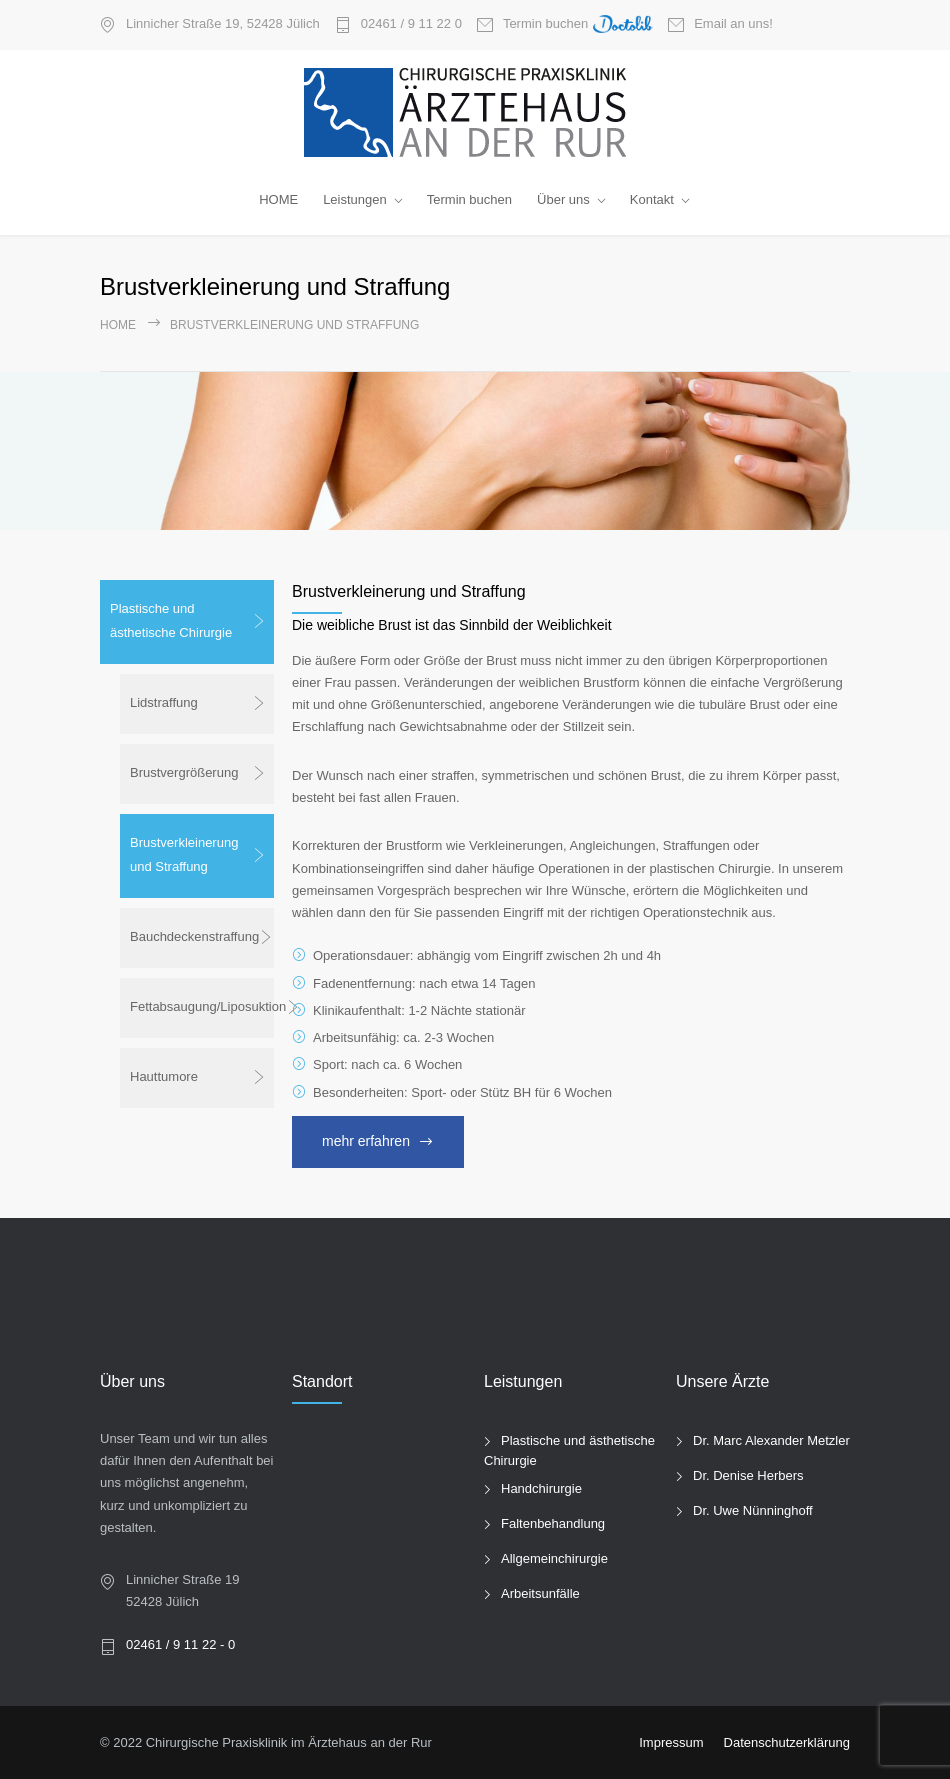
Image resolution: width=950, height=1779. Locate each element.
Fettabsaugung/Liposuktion (202, 1006)
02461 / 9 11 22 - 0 (180, 1644)
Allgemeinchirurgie (554, 1558)
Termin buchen (578, 25)
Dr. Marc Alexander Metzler (771, 1440)
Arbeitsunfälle (540, 1593)
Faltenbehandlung (553, 1523)
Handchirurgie (541, 1488)
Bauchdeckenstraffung (194, 936)
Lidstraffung (164, 702)
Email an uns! (733, 24)
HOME (278, 199)
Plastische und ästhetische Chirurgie (171, 620)
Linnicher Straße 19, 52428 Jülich (223, 24)
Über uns (563, 199)
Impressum (671, 1742)
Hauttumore (164, 1076)
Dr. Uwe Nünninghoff (753, 1510)
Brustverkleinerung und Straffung (184, 854)
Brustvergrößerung (184, 772)
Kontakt (652, 199)
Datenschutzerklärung (787, 1742)
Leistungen (355, 199)
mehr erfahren (366, 1141)
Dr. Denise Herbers (748, 1475)
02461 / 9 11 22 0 (411, 24)
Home (118, 325)
